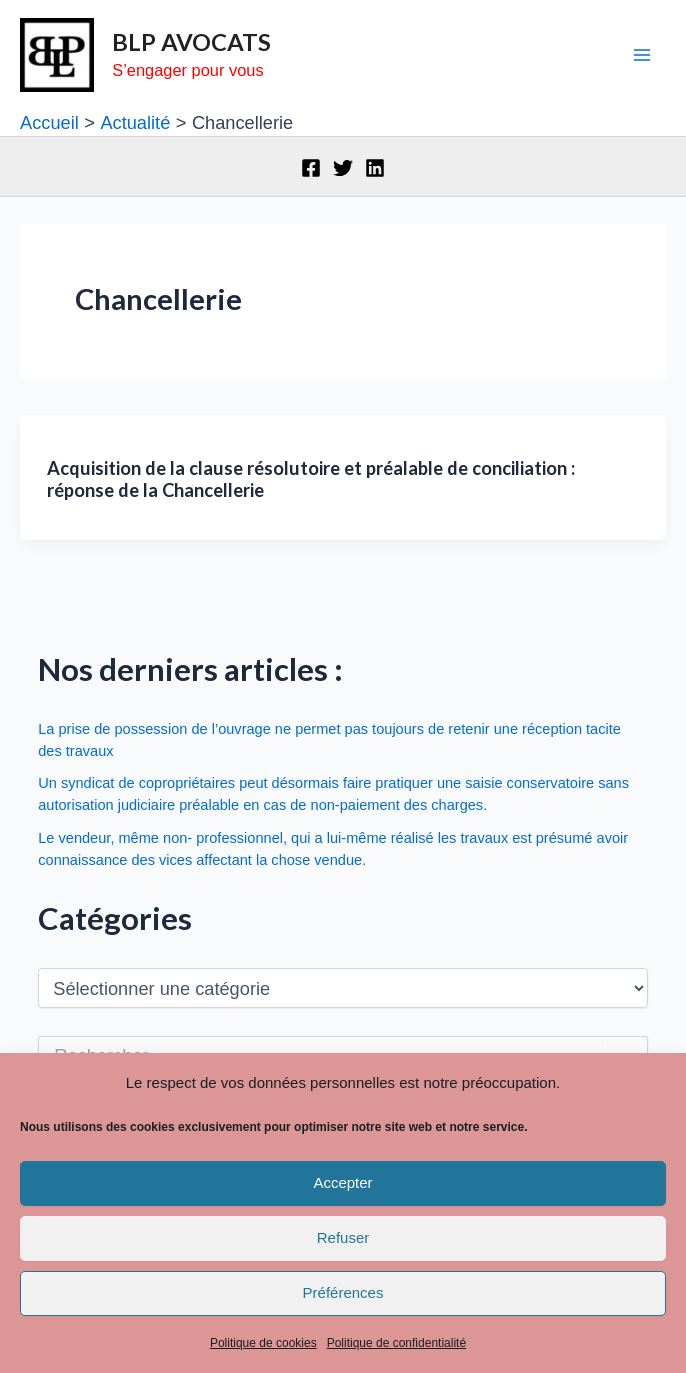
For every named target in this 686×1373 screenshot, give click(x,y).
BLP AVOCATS (191, 42)
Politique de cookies (263, 1343)
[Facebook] (311, 168)
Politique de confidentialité (396, 1343)
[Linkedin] (375, 168)
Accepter (342, 1182)
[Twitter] (343, 168)
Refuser (343, 1237)
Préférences (343, 1292)
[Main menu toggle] (642, 55)
